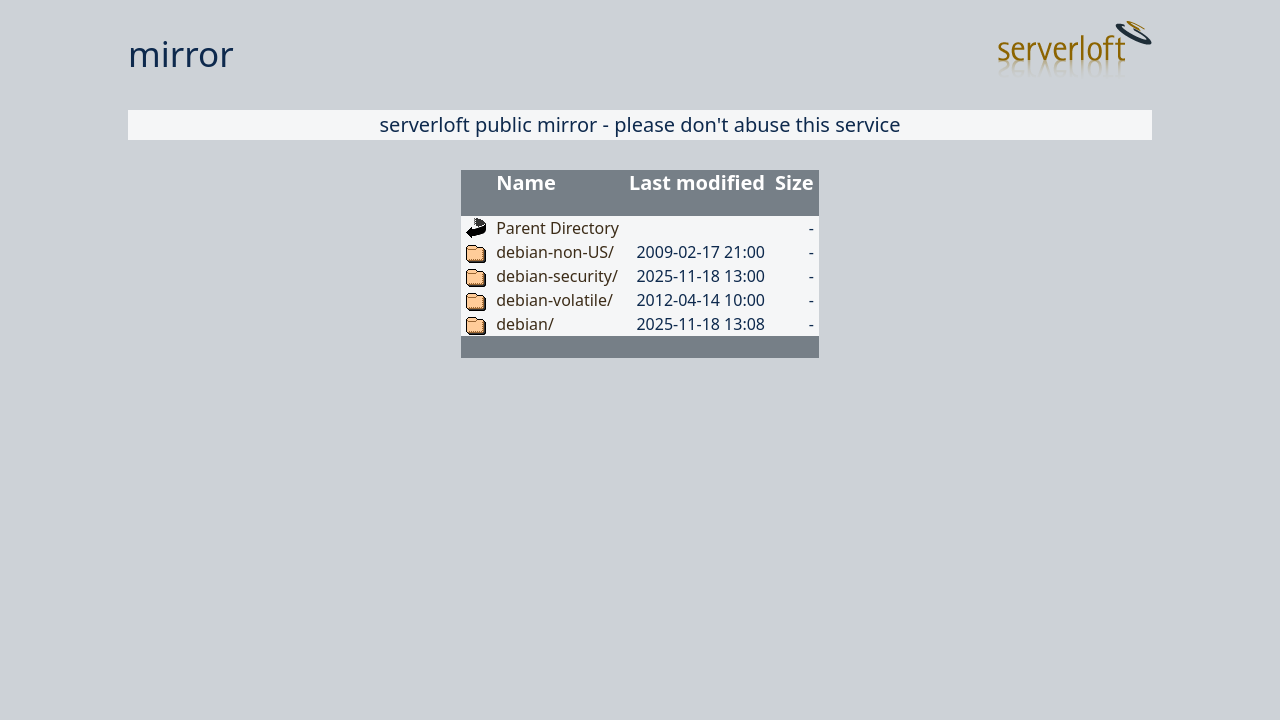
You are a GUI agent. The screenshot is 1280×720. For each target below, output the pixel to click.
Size (794, 182)
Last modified (697, 182)
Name (526, 182)
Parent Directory (557, 228)
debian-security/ (557, 276)
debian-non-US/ (555, 252)
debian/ (525, 324)
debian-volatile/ (554, 300)
